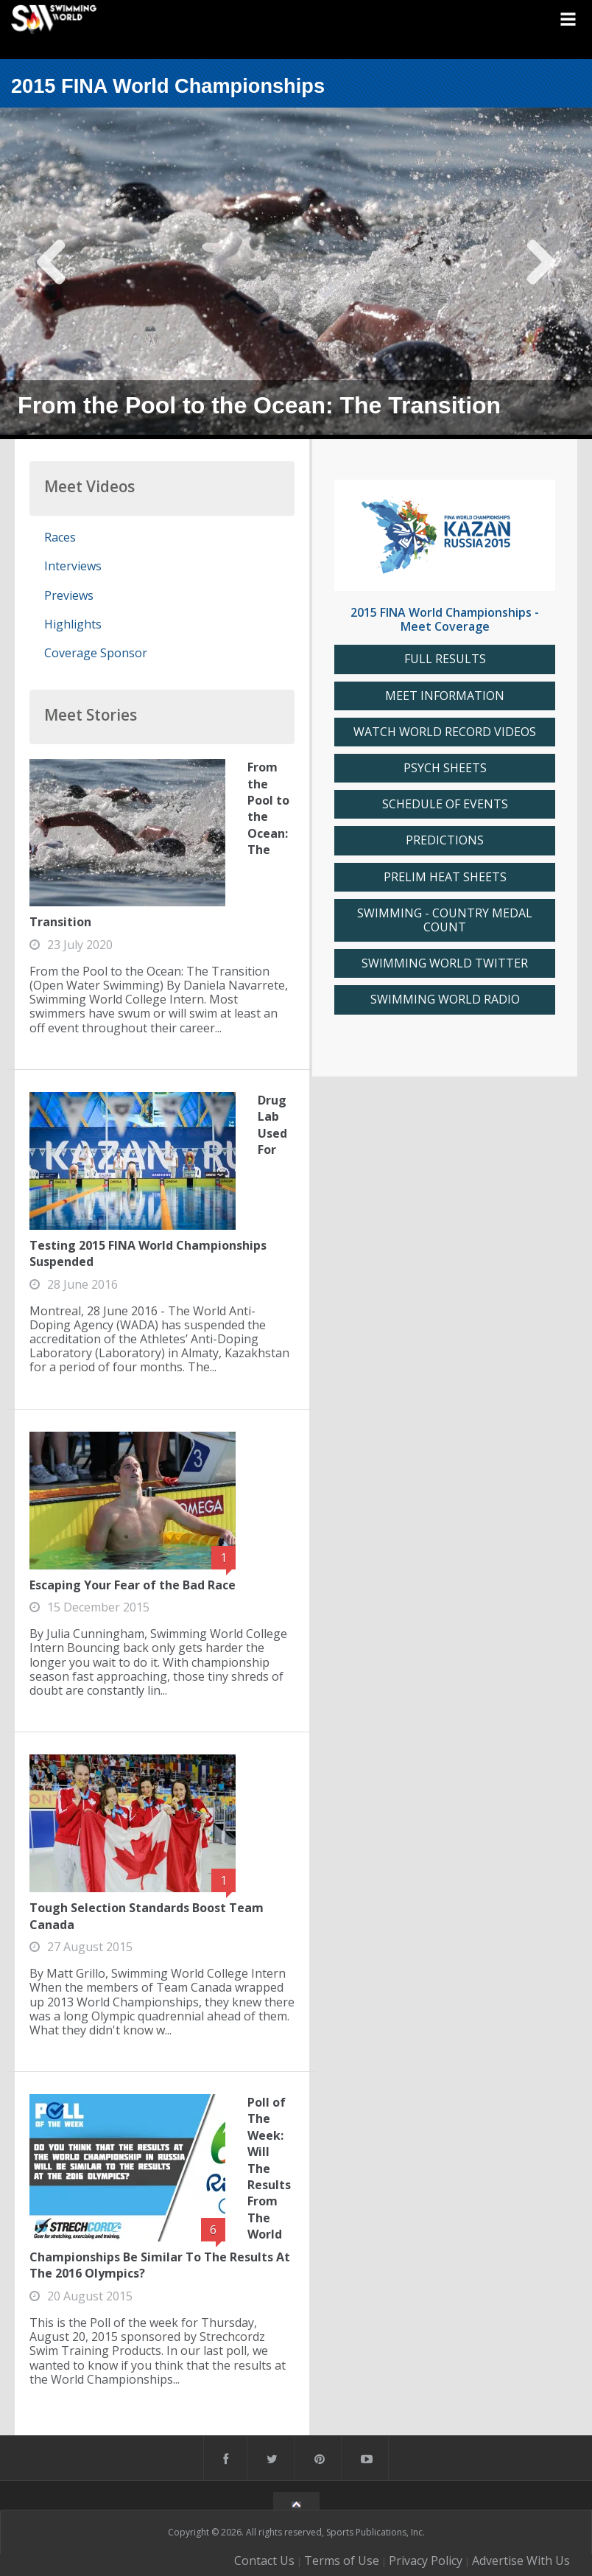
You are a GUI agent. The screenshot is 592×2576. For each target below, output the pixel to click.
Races (60, 537)
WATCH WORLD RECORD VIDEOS (444, 732)
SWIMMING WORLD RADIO (445, 1000)
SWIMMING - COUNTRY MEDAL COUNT (444, 920)
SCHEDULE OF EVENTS (445, 804)
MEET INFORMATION (444, 696)
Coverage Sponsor (95, 653)
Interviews (73, 566)
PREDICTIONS (445, 840)
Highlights (73, 624)
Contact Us (264, 2560)
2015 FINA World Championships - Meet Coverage (444, 619)
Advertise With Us (521, 2560)
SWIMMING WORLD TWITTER (445, 963)
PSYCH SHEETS (445, 768)
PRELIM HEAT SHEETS (445, 877)
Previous (51, 273)
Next (540, 273)
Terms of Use (341, 2560)
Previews (69, 595)
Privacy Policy (425, 2560)
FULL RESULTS (445, 659)
